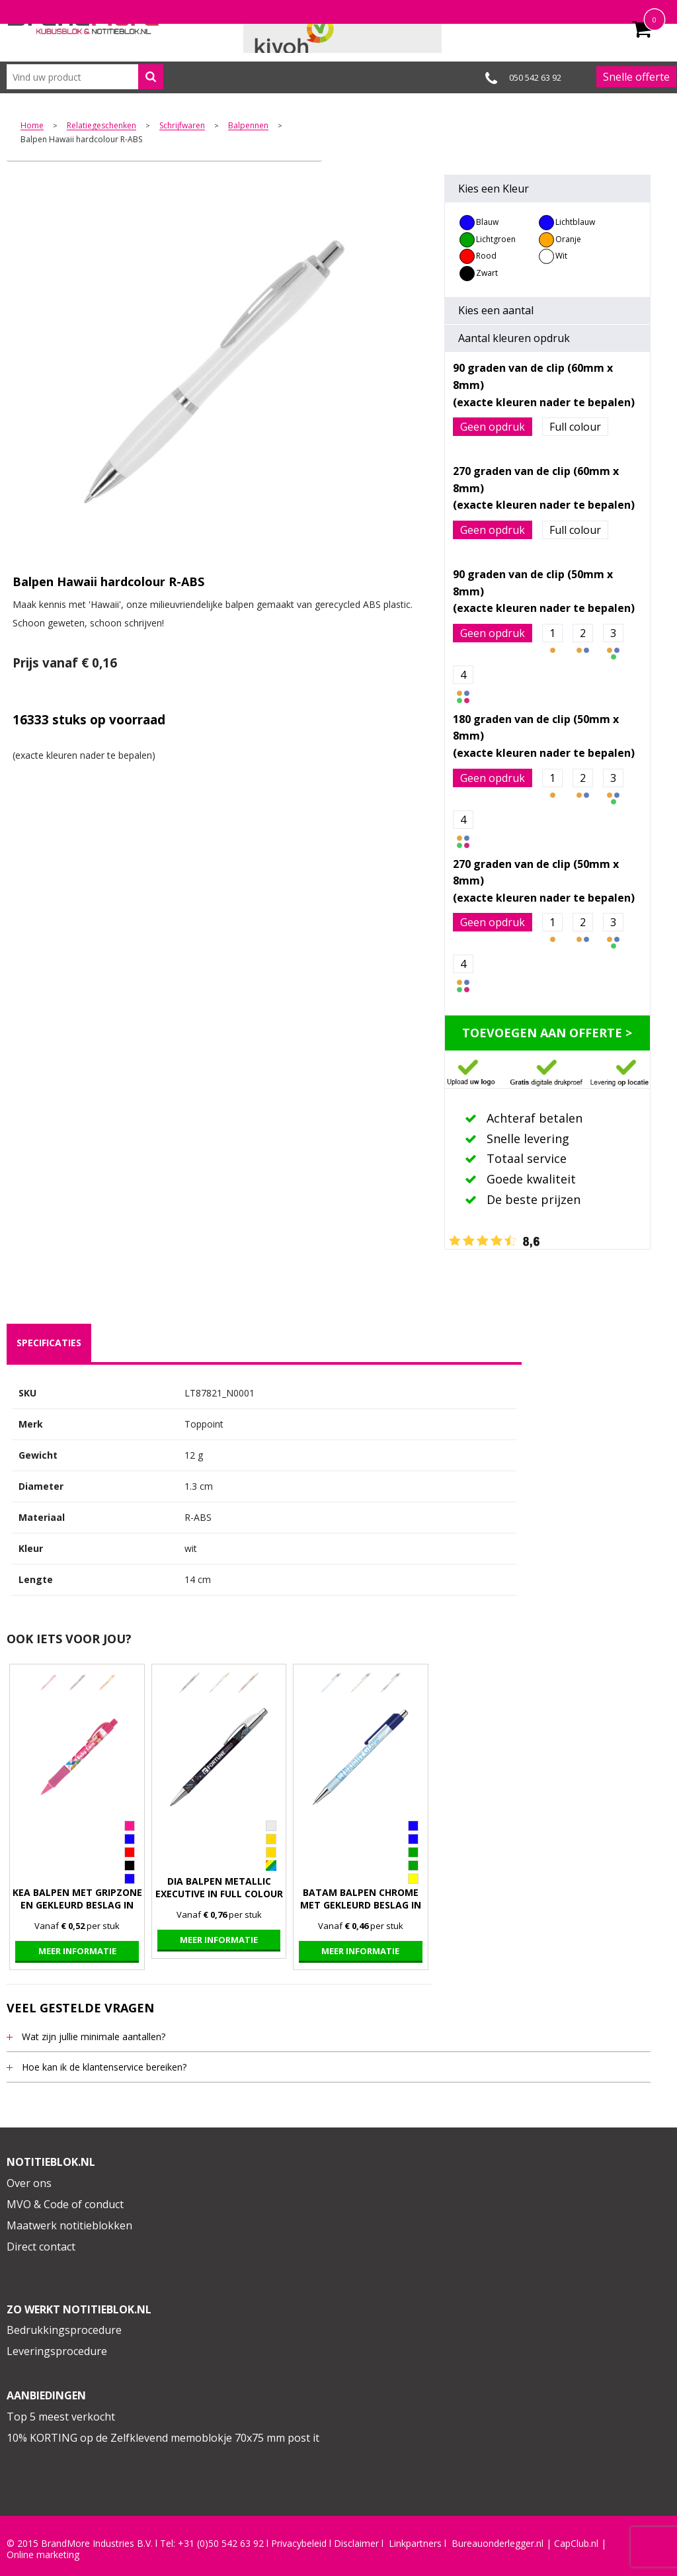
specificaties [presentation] (49, 1342)
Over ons (29, 2183)
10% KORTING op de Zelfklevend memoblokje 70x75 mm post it (163, 2437)
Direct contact (41, 2246)
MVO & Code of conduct (65, 2204)
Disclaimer (356, 2543)
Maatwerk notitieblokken (69, 2225)
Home (32, 126)
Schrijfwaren (182, 126)
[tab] (49, 1343)
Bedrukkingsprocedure (64, 2330)
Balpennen (248, 126)
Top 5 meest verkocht (61, 2416)
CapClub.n (575, 2543)
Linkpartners (415, 2543)
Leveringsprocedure (57, 2351)
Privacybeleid (299, 2543)
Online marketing (43, 2555)
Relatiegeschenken (101, 126)
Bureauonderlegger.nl (497, 2543)
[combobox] (85, 76)
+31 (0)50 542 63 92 (221, 2543)
